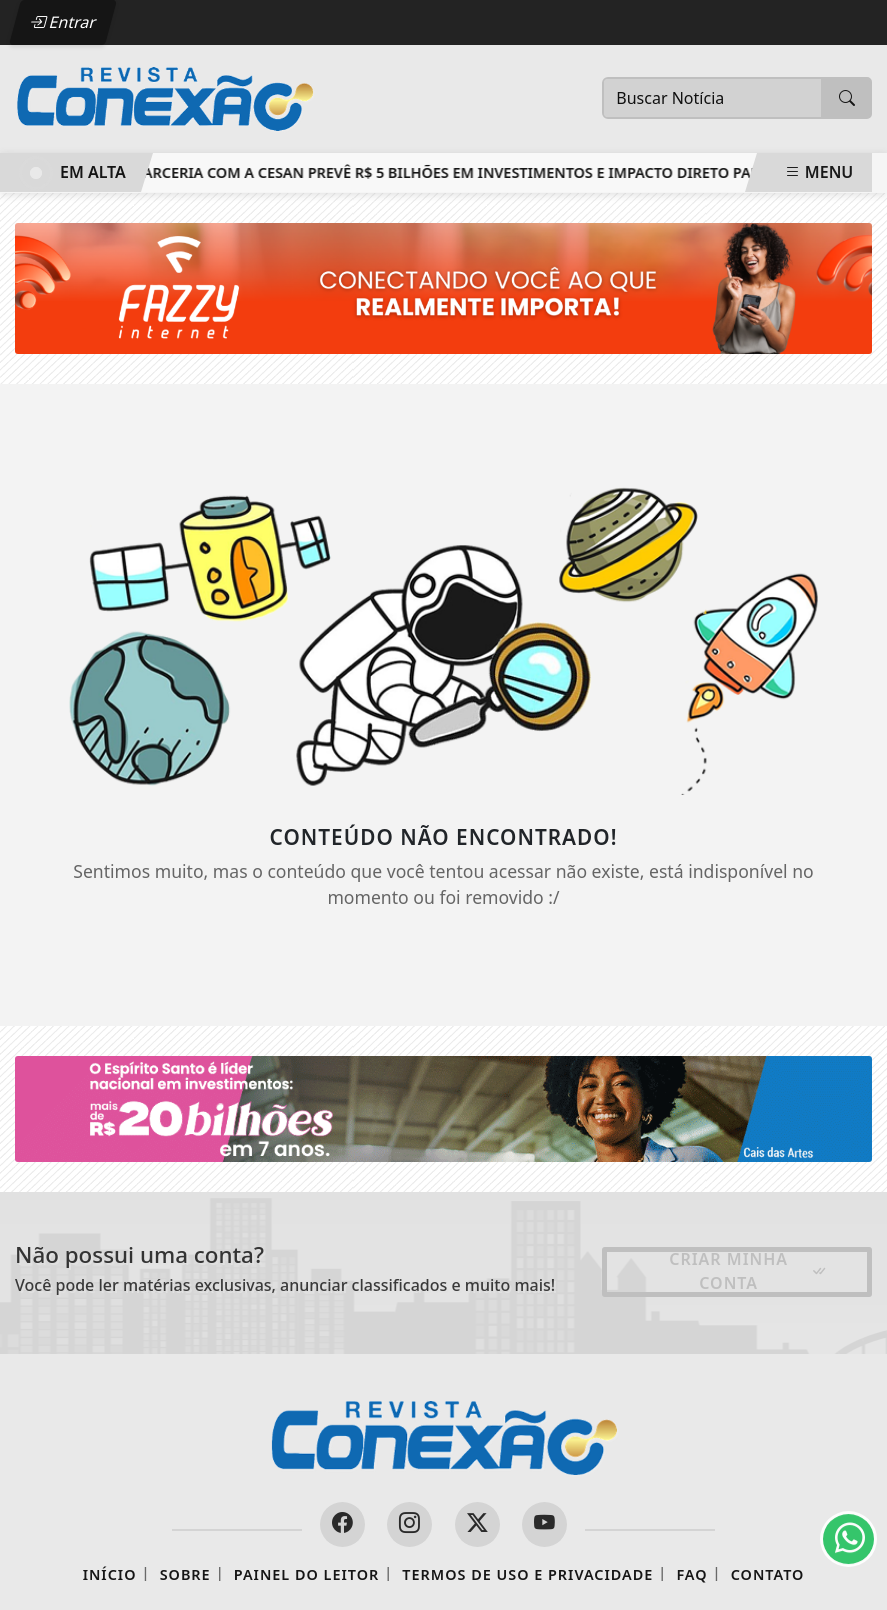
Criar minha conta (748, 1271)
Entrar (63, 22)
